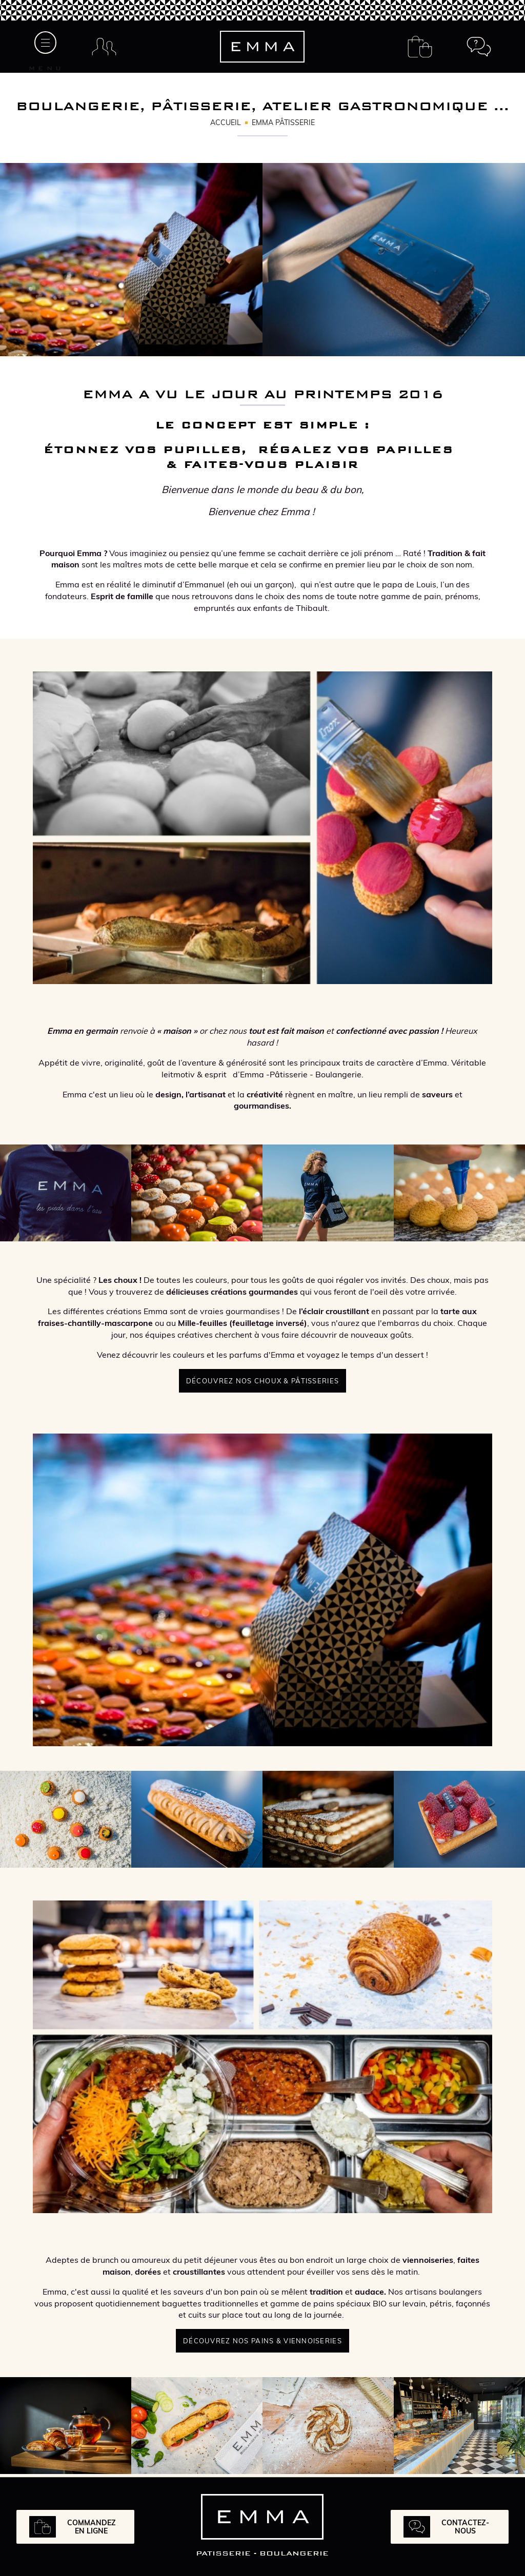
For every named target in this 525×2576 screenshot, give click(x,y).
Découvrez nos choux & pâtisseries (262, 1381)
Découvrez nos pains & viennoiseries (262, 2341)
